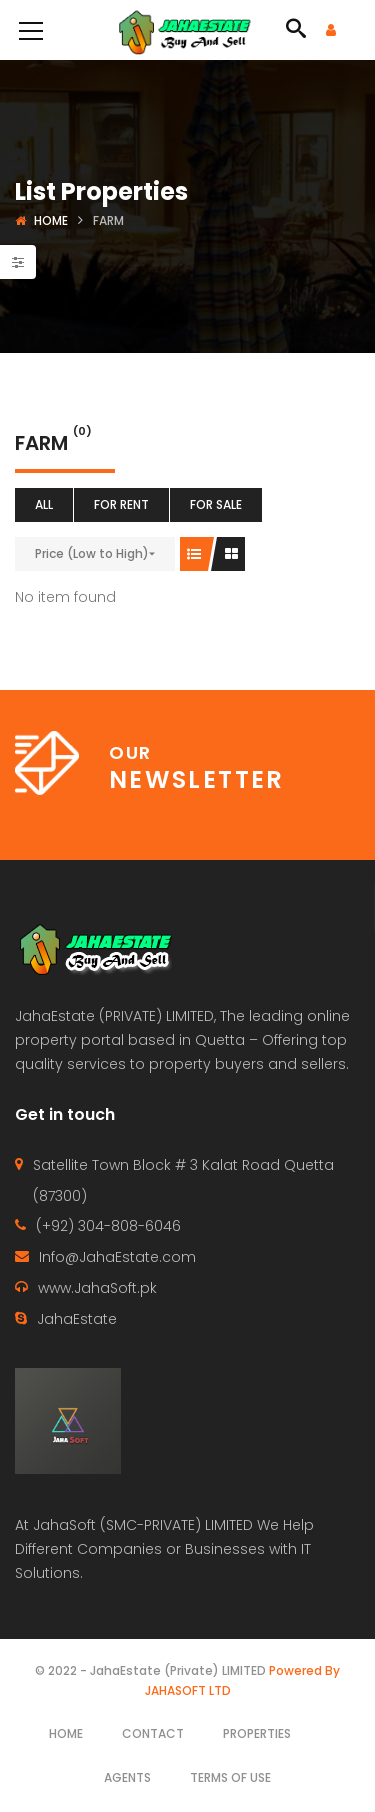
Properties (257, 1733)
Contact (153, 1733)
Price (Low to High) (92, 553)
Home (51, 220)
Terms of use (230, 1777)
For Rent (121, 504)
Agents (127, 1777)
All (44, 504)
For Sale (216, 504)
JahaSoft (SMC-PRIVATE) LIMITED (143, 1525)
